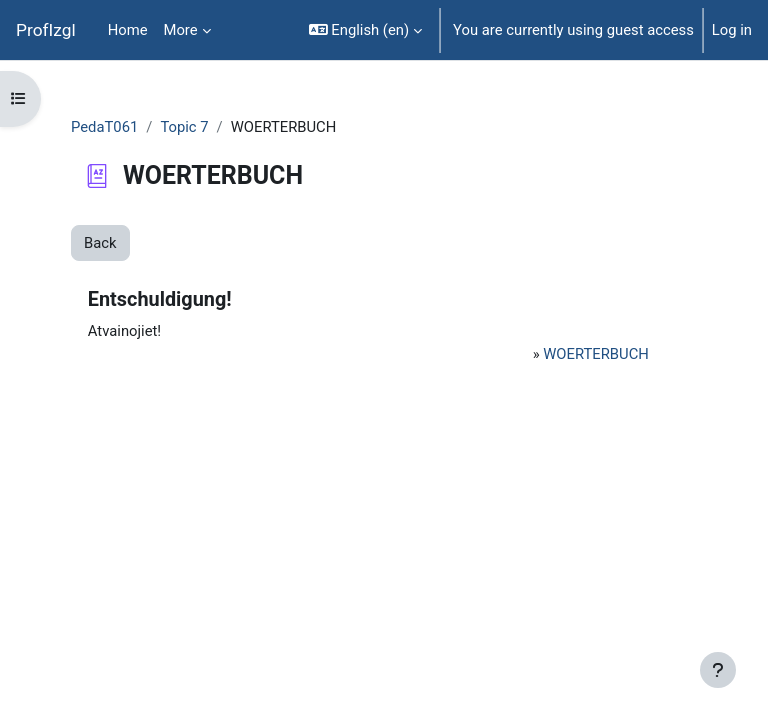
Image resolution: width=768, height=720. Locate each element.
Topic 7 (184, 127)
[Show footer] (718, 670)
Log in (732, 30)
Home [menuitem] (128, 30)
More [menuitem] (181, 30)
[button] (365, 30)
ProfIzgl (46, 30)
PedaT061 (104, 127)
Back (100, 243)
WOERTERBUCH (596, 354)
